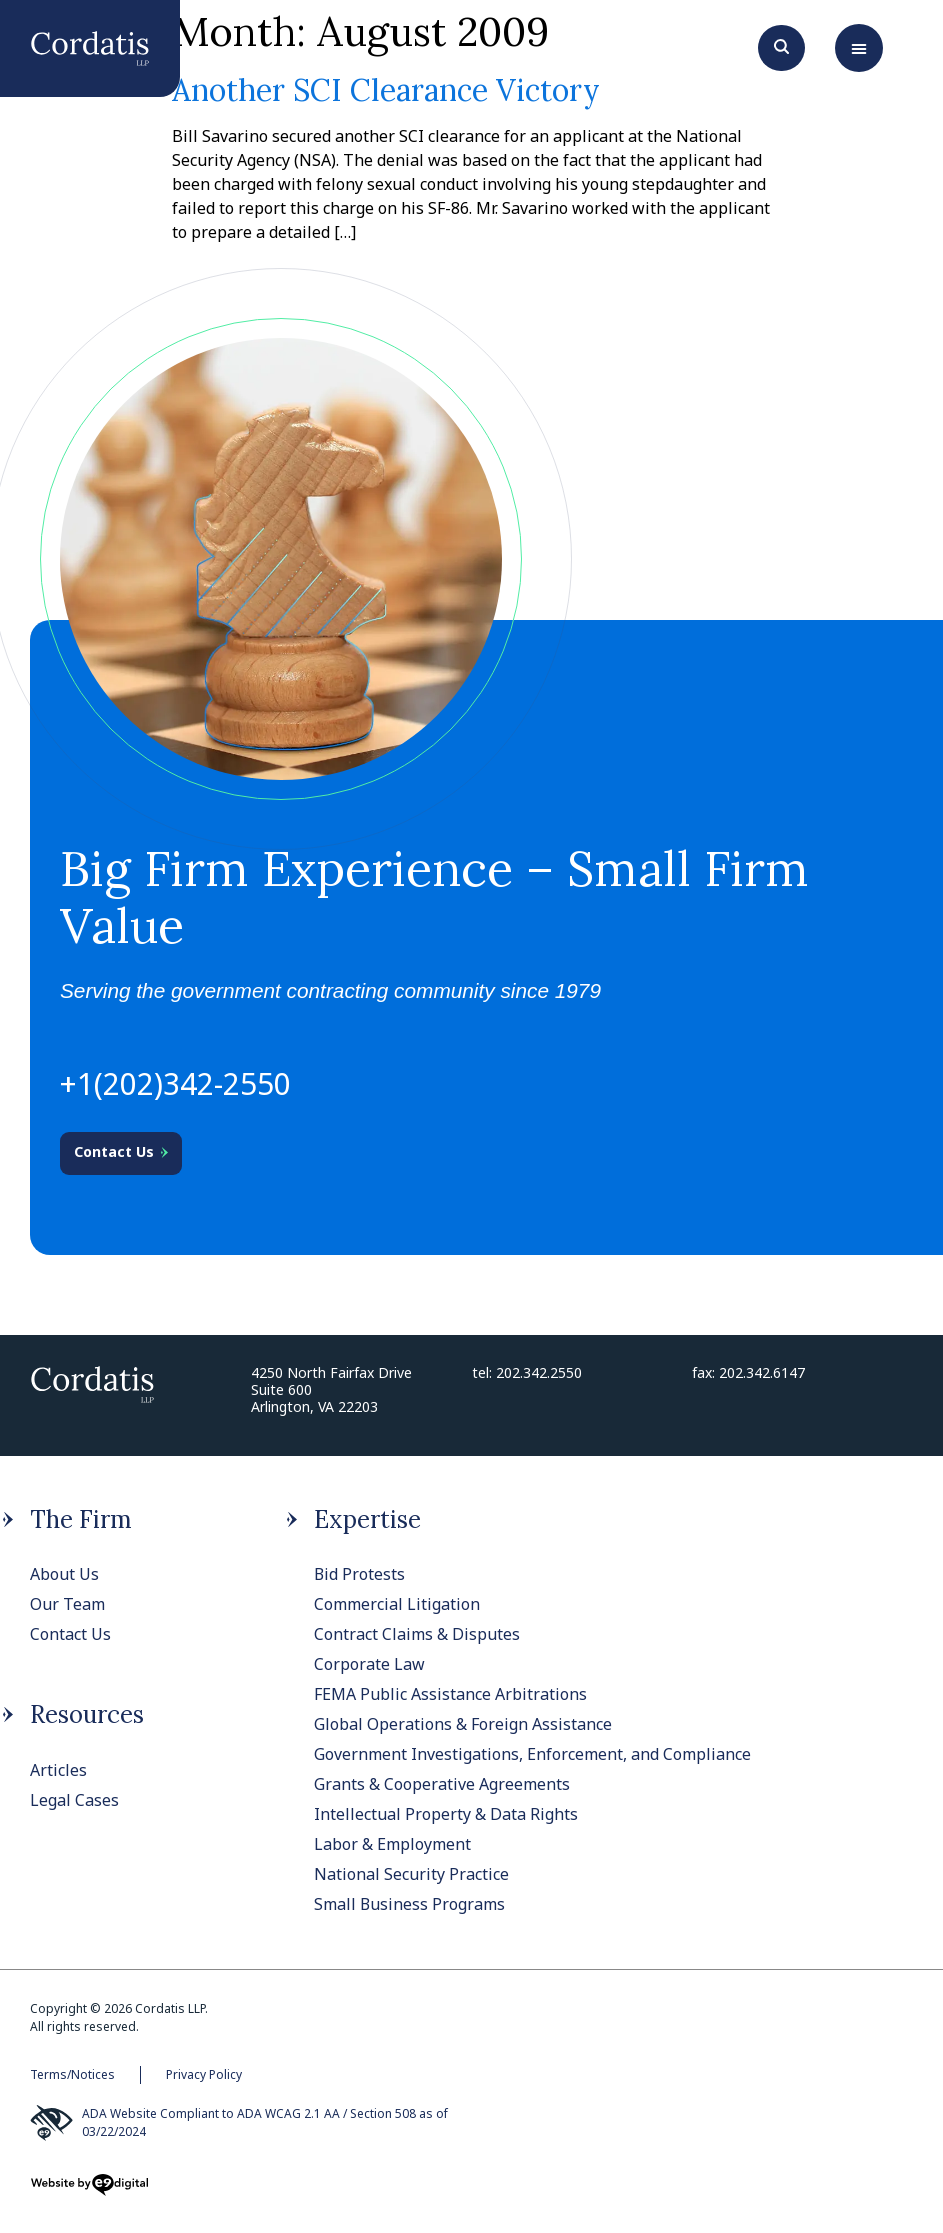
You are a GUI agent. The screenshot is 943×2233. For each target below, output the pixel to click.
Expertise (367, 1519)
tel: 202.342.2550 (527, 1372)
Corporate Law (369, 1664)
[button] (859, 48)
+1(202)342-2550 (175, 1083)
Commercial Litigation (397, 1604)
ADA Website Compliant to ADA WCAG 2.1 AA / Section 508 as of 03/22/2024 (239, 2123)
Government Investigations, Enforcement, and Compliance (532, 1754)
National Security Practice (411, 1874)
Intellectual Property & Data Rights (446, 1814)
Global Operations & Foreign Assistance (463, 1724)
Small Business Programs (410, 1904)
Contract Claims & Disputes (417, 1634)
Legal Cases (74, 1800)
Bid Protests (360, 1574)
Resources (87, 1714)
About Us (64, 1574)
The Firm (81, 1519)
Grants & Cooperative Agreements (442, 1784)
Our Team (67, 1604)
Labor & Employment (392, 1844)
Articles (58, 1770)
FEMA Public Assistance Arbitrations (450, 1694)
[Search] (781, 45)
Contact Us (70, 1634)
